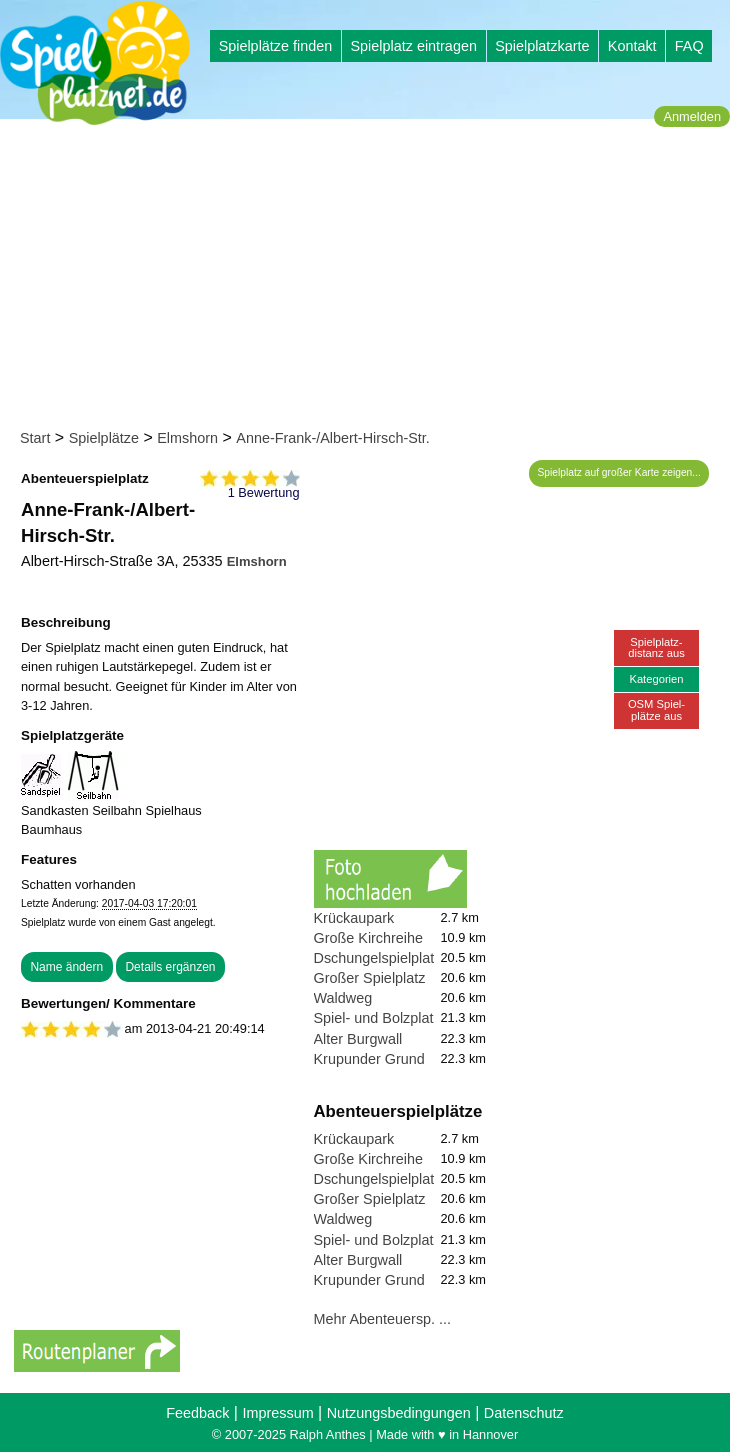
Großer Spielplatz (370, 978)
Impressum (277, 1413)
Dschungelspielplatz (378, 958)
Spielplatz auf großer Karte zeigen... (619, 472)
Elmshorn (187, 438)
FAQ (689, 46)
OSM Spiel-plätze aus (656, 709)
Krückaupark (354, 918)
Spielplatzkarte (542, 46)
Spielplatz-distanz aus (656, 647)
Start (35, 438)
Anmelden (692, 116)
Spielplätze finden (276, 46)
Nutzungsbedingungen (399, 1413)
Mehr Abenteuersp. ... (383, 1319)
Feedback (197, 1413)
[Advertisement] (371, 278)
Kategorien (656, 679)
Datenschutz (524, 1413)
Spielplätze (104, 438)
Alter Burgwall (358, 1039)
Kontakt (632, 46)
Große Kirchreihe (369, 938)
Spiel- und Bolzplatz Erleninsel (411, 1018)
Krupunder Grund (369, 1059)
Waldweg (343, 998)
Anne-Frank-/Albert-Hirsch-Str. (333, 438)
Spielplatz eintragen (413, 46)
